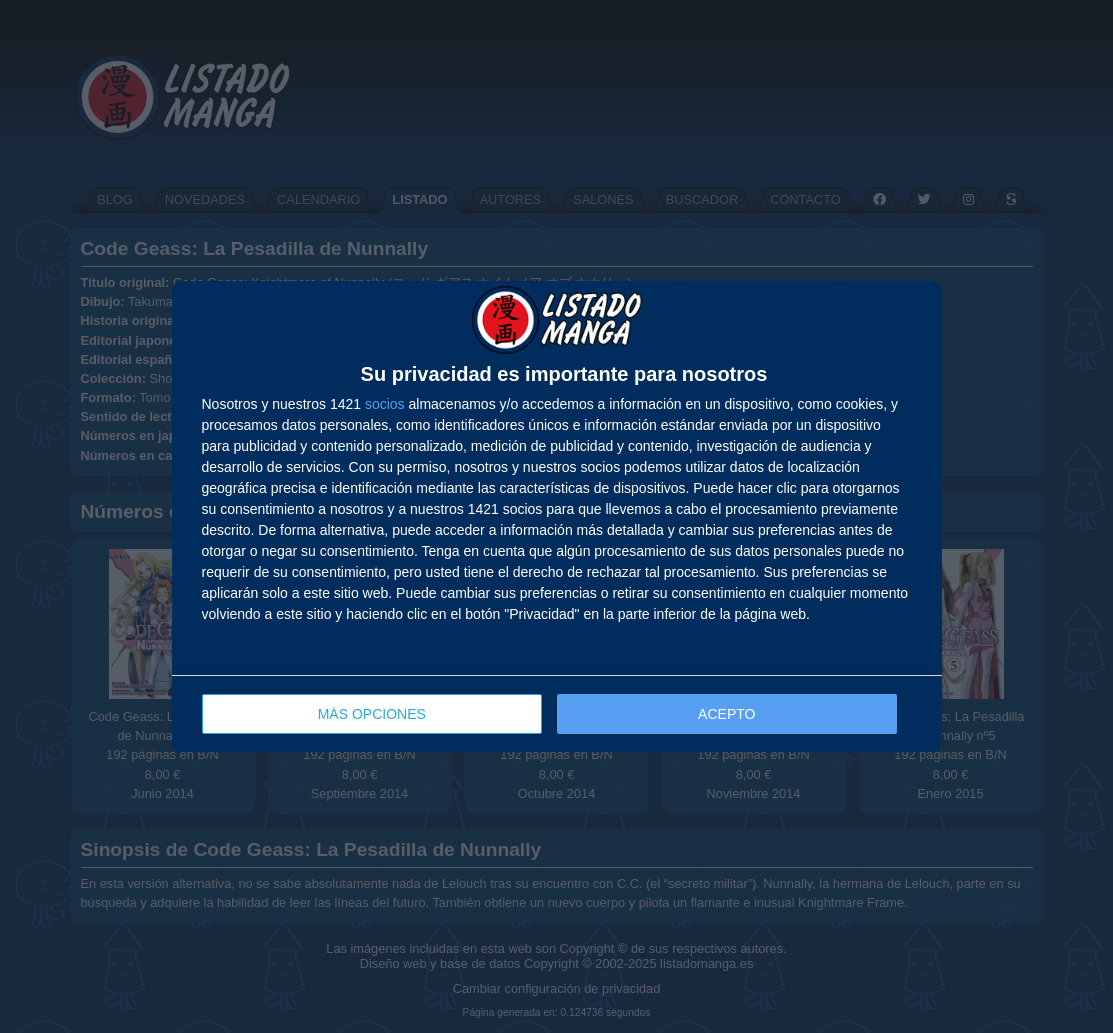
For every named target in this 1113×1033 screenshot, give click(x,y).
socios (385, 404)
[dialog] (557, 516)
